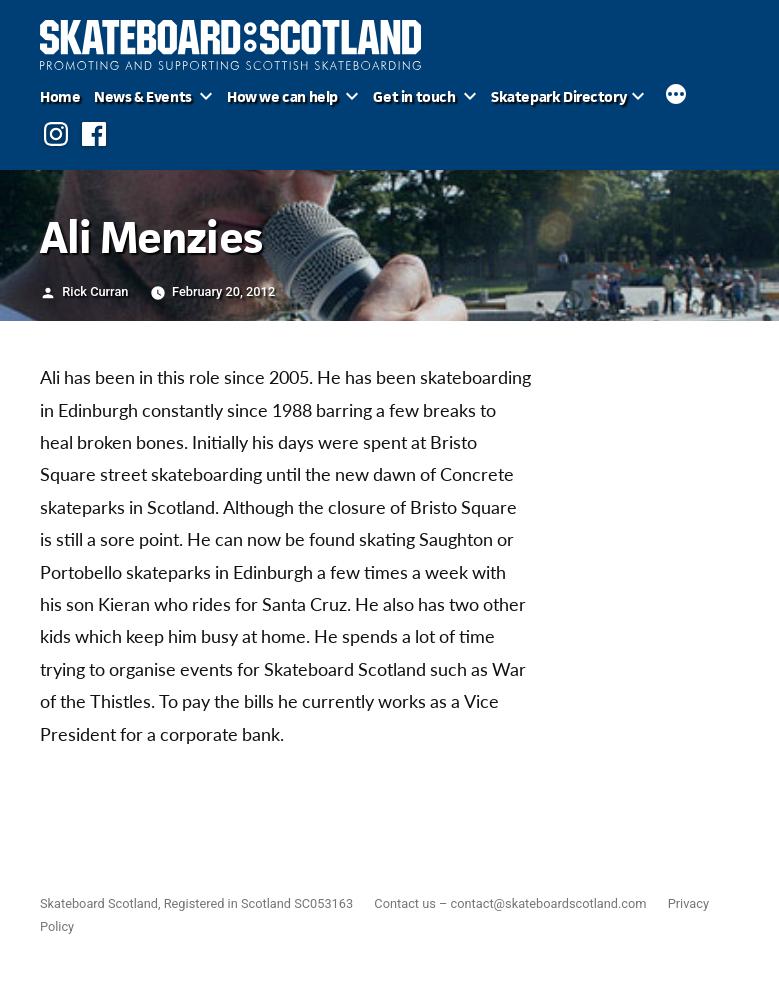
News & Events (143, 96)
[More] (676, 97)
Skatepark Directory (558, 96)
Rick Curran (95, 291)
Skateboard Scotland (99, 903)
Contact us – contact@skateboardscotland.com (510, 903)
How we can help (282, 96)
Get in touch (414, 96)
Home (60, 96)
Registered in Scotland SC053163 (258, 903)
